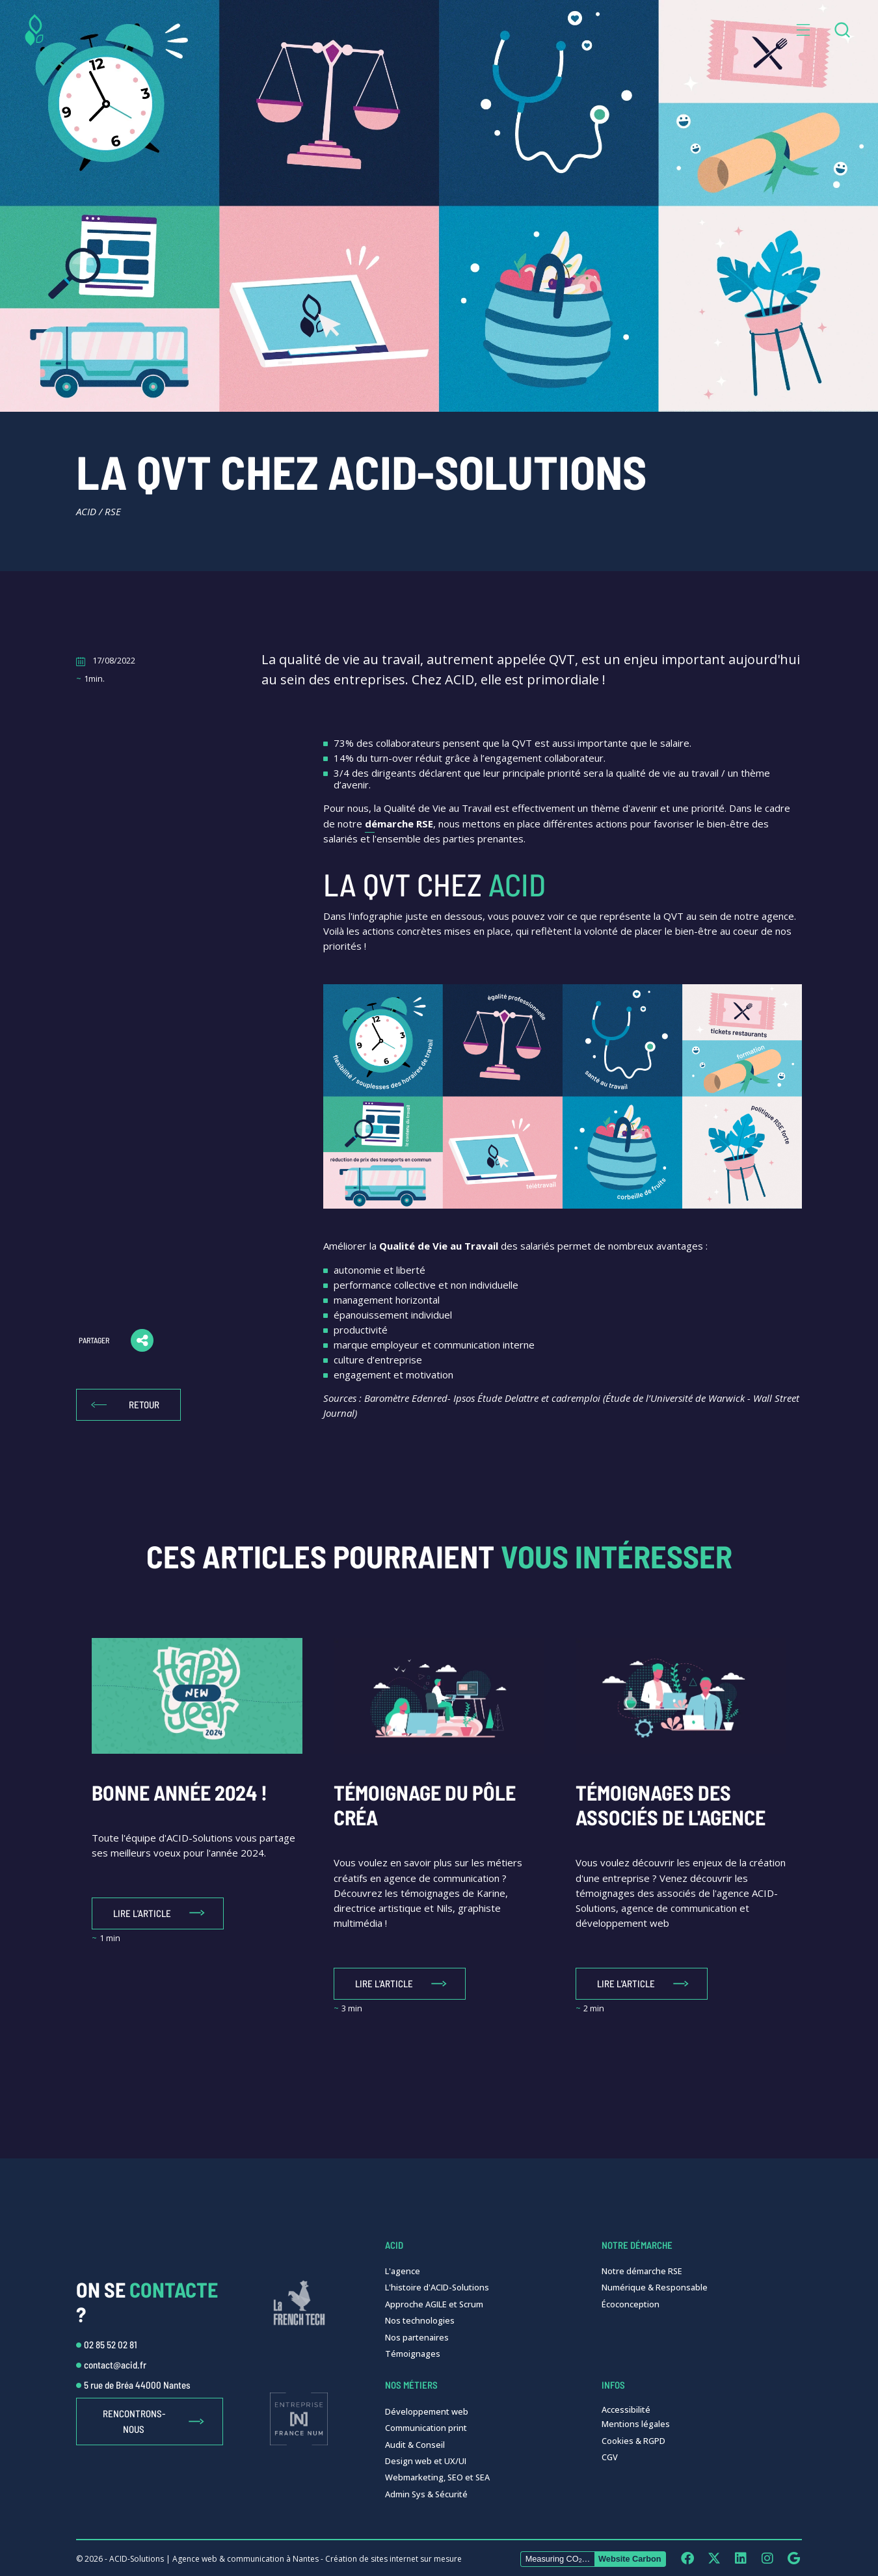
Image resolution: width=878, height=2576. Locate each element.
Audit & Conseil (415, 2444)
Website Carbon (629, 2559)
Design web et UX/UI (425, 2461)
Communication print (426, 2428)
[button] (803, 30)
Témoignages (412, 2353)
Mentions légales (636, 2424)
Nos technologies (420, 2320)
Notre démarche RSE (642, 2271)
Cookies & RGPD (633, 2441)
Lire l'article (142, 1913)
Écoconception (630, 2304)
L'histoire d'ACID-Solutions (437, 2287)
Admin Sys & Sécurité (426, 2494)
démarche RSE (399, 823)
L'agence (402, 2271)
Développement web (426, 2411)
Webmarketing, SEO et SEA (437, 2477)
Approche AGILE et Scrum (434, 2304)
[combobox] (842, 30)
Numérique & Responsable (655, 2287)
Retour (144, 1404)
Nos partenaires (417, 2337)
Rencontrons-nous (134, 2421)
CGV (610, 2457)
